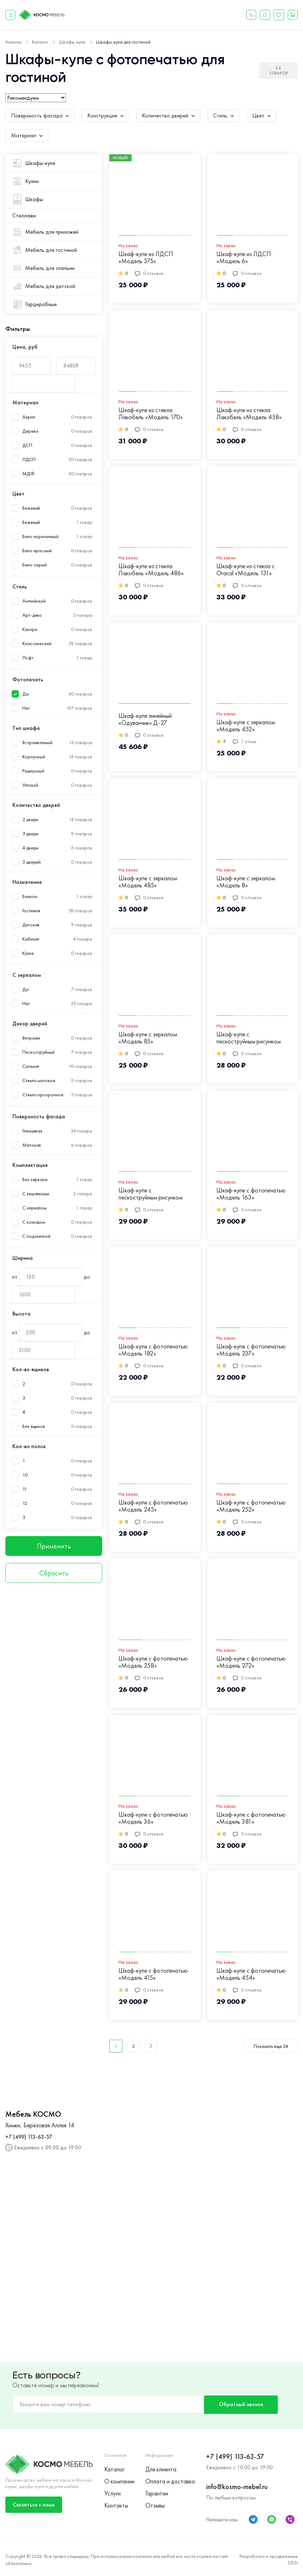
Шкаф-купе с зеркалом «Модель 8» (245, 882)
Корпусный (33, 757)
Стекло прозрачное (42, 1095)
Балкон (29, 896)
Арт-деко (32, 615)
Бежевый (31, 508)
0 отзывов (149, 273)
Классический (36, 644)
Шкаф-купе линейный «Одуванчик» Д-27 (145, 719)
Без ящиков (33, 1426)
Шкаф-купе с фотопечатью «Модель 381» (251, 1818)
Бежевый (31, 522)
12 (24, 1503)
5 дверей (31, 862)
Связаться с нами (34, 2503)
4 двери (30, 848)
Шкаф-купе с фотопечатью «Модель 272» (251, 1662)
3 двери (30, 834)
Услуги (112, 2493)
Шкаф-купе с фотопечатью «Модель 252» (251, 1506)
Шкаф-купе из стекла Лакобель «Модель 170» (151, 413)
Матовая (31, 1145)
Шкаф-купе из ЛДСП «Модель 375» (146, 257)
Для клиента (161, 2468)
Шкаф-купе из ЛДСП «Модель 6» (243, 257)
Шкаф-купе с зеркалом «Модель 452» (245, 726)
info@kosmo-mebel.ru (237, 2485)
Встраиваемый (37, 742)
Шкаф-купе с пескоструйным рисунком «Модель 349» (151, 1194)
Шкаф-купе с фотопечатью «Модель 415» (153, 1974)
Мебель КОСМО (33, 2114)
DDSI (293, 2562)
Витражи (31, 1038)
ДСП (27, 445)
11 (24, 1489)
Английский (34, 601)
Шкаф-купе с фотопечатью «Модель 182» (153, 1350)
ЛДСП (28, 459)
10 (25, 1475)
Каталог (114, 2468)
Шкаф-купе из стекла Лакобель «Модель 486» (151, 570)
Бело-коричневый (40, 536)
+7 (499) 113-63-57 (28, 2136)
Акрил (28, 417)
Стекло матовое (38, 1081)
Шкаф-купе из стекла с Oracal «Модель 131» (245, 570)
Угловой (30, 785)
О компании (119, 2481)
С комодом (33, 1222)
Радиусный (33, 771)
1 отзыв (245, 741)
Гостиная (31, 911)
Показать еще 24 (271, 2046)
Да (25, 694)
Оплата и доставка (170, 2481)
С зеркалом (34, 1208)
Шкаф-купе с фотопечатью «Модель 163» (251, 1194)
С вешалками (35, 1194)
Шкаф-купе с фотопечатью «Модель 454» (251, 1974)
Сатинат (30, 1066)
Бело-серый (34, 565)
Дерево (30, 431)
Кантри (29, 629)
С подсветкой (36, 1236)
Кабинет (30, 939)
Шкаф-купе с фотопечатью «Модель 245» (153, 1506)
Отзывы (155, 2506)
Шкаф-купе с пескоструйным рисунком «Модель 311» (248, 1038)
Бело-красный (37, 551)
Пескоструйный (38, 1052)
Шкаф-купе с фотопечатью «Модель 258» (153, 1662)
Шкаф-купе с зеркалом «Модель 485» (148, 882)
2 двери (30, 819)
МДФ (28, 474)
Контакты (116, 2506)
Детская (30, 925)
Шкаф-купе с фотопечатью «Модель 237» (251, 1350)
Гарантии (156, 2493)
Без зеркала (35, 1179)
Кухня (28, 953)
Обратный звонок (239, 2404)
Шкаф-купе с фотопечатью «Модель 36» (153, 1818)
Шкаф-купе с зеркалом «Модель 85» (148, 1038)
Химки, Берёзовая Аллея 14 (39, 2125)
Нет (26, 708)
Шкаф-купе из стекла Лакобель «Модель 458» (249, 413)
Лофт (27, 658)
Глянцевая (32, 1131)
